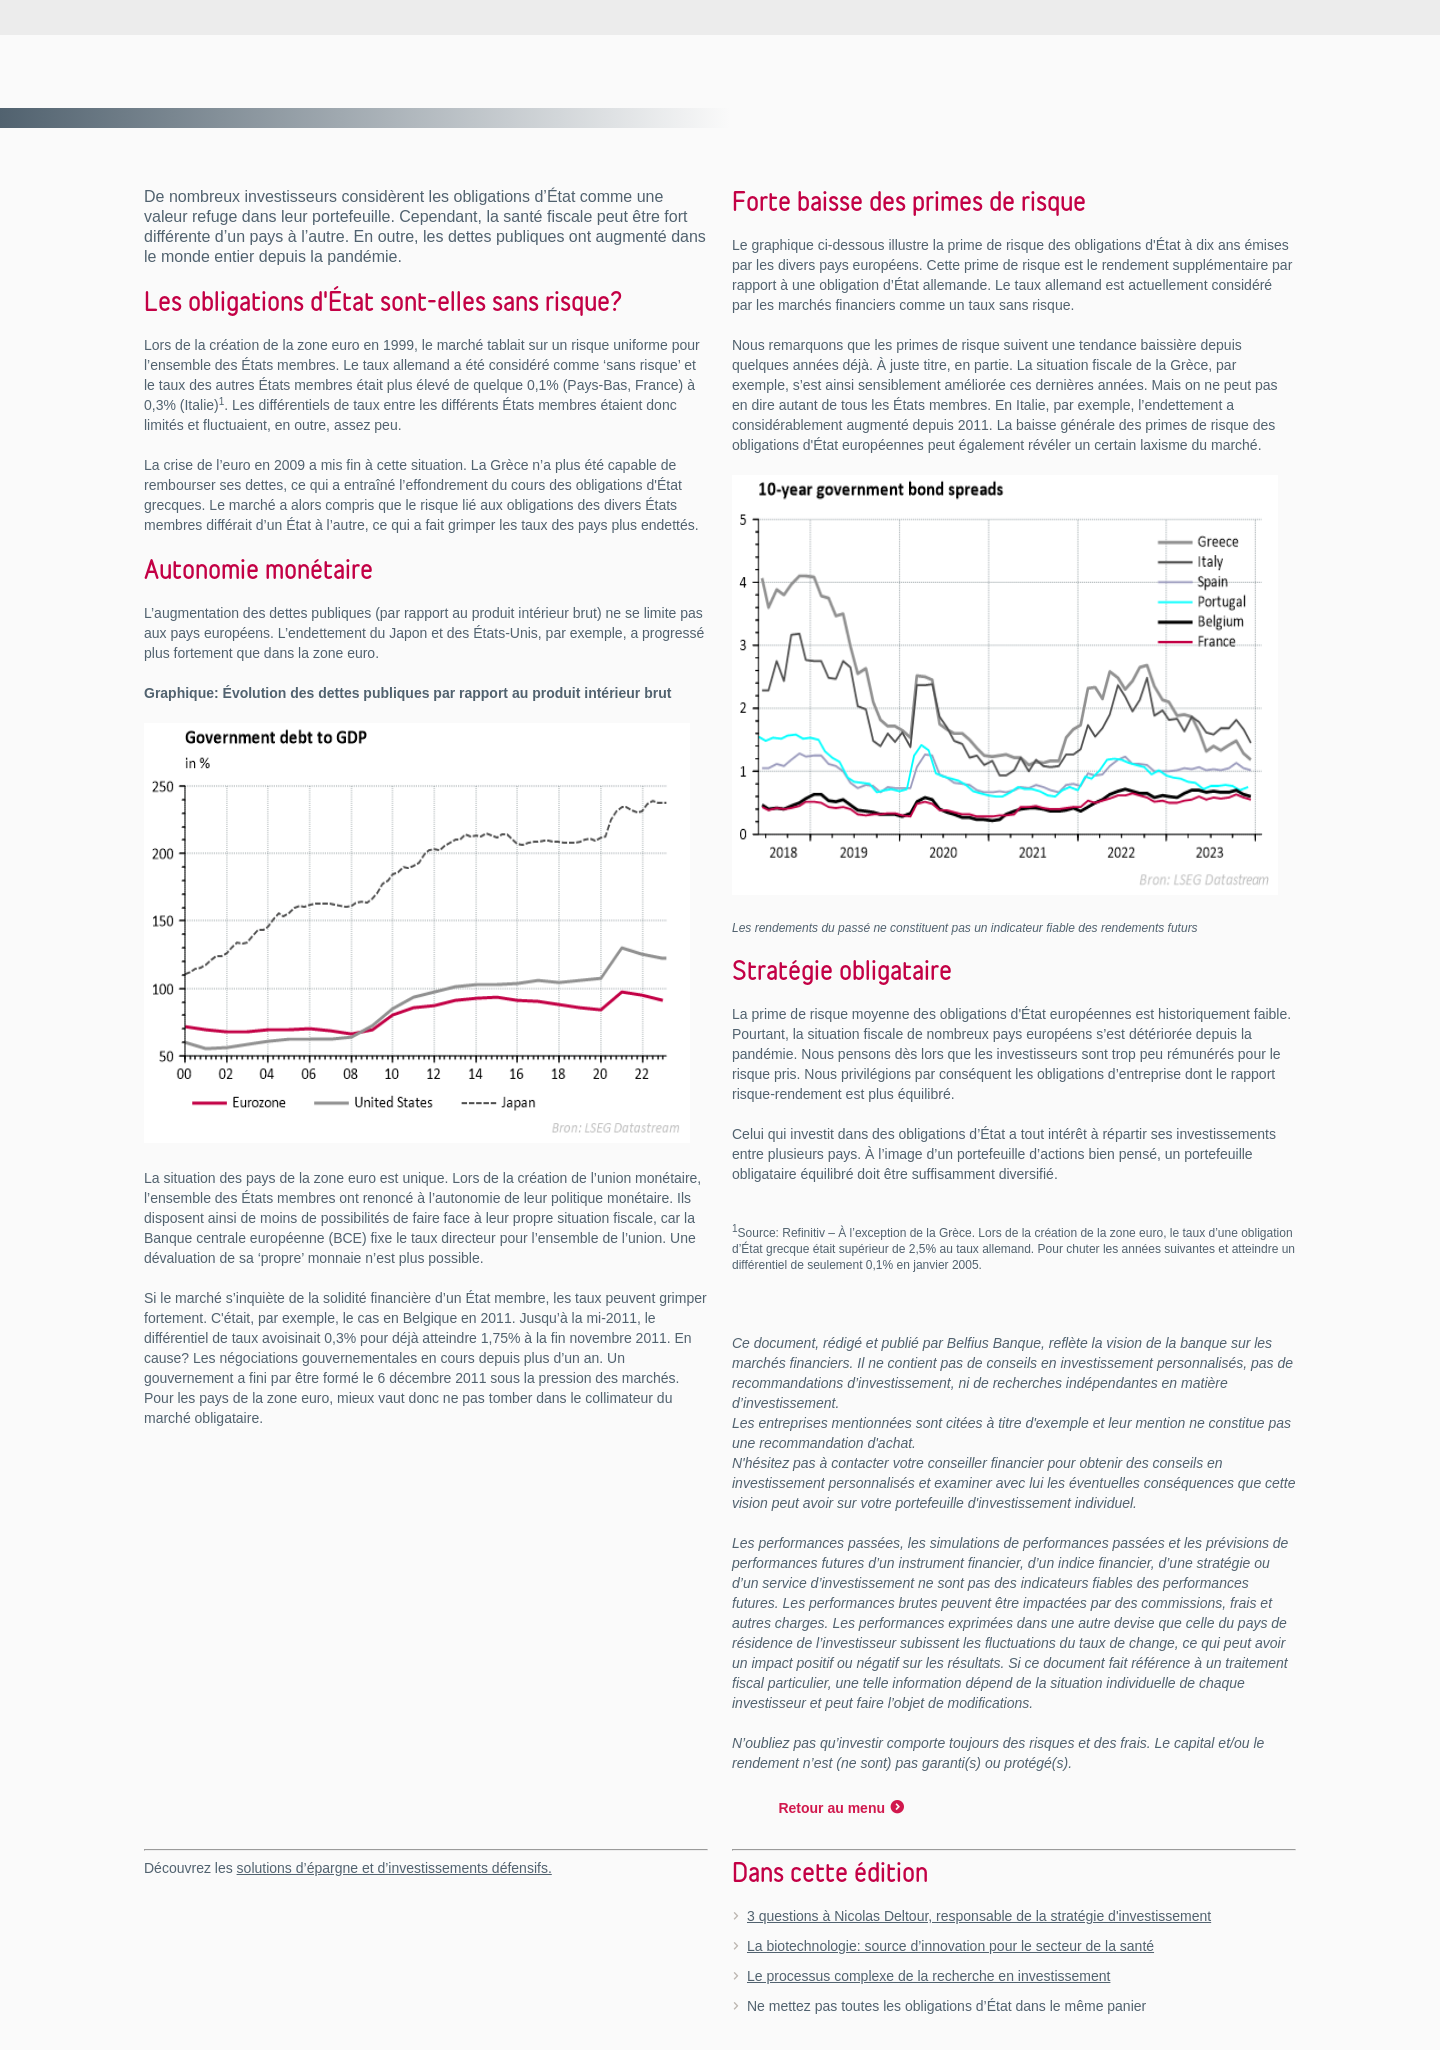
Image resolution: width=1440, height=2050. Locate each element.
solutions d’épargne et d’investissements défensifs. (394, 1868)
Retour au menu (831, 1808)
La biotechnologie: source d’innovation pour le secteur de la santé (950, 1946)
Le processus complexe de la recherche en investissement (928, 1976)
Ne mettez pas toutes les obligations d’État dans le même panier (946, 2006)
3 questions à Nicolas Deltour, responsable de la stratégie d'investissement (979, 1916)
